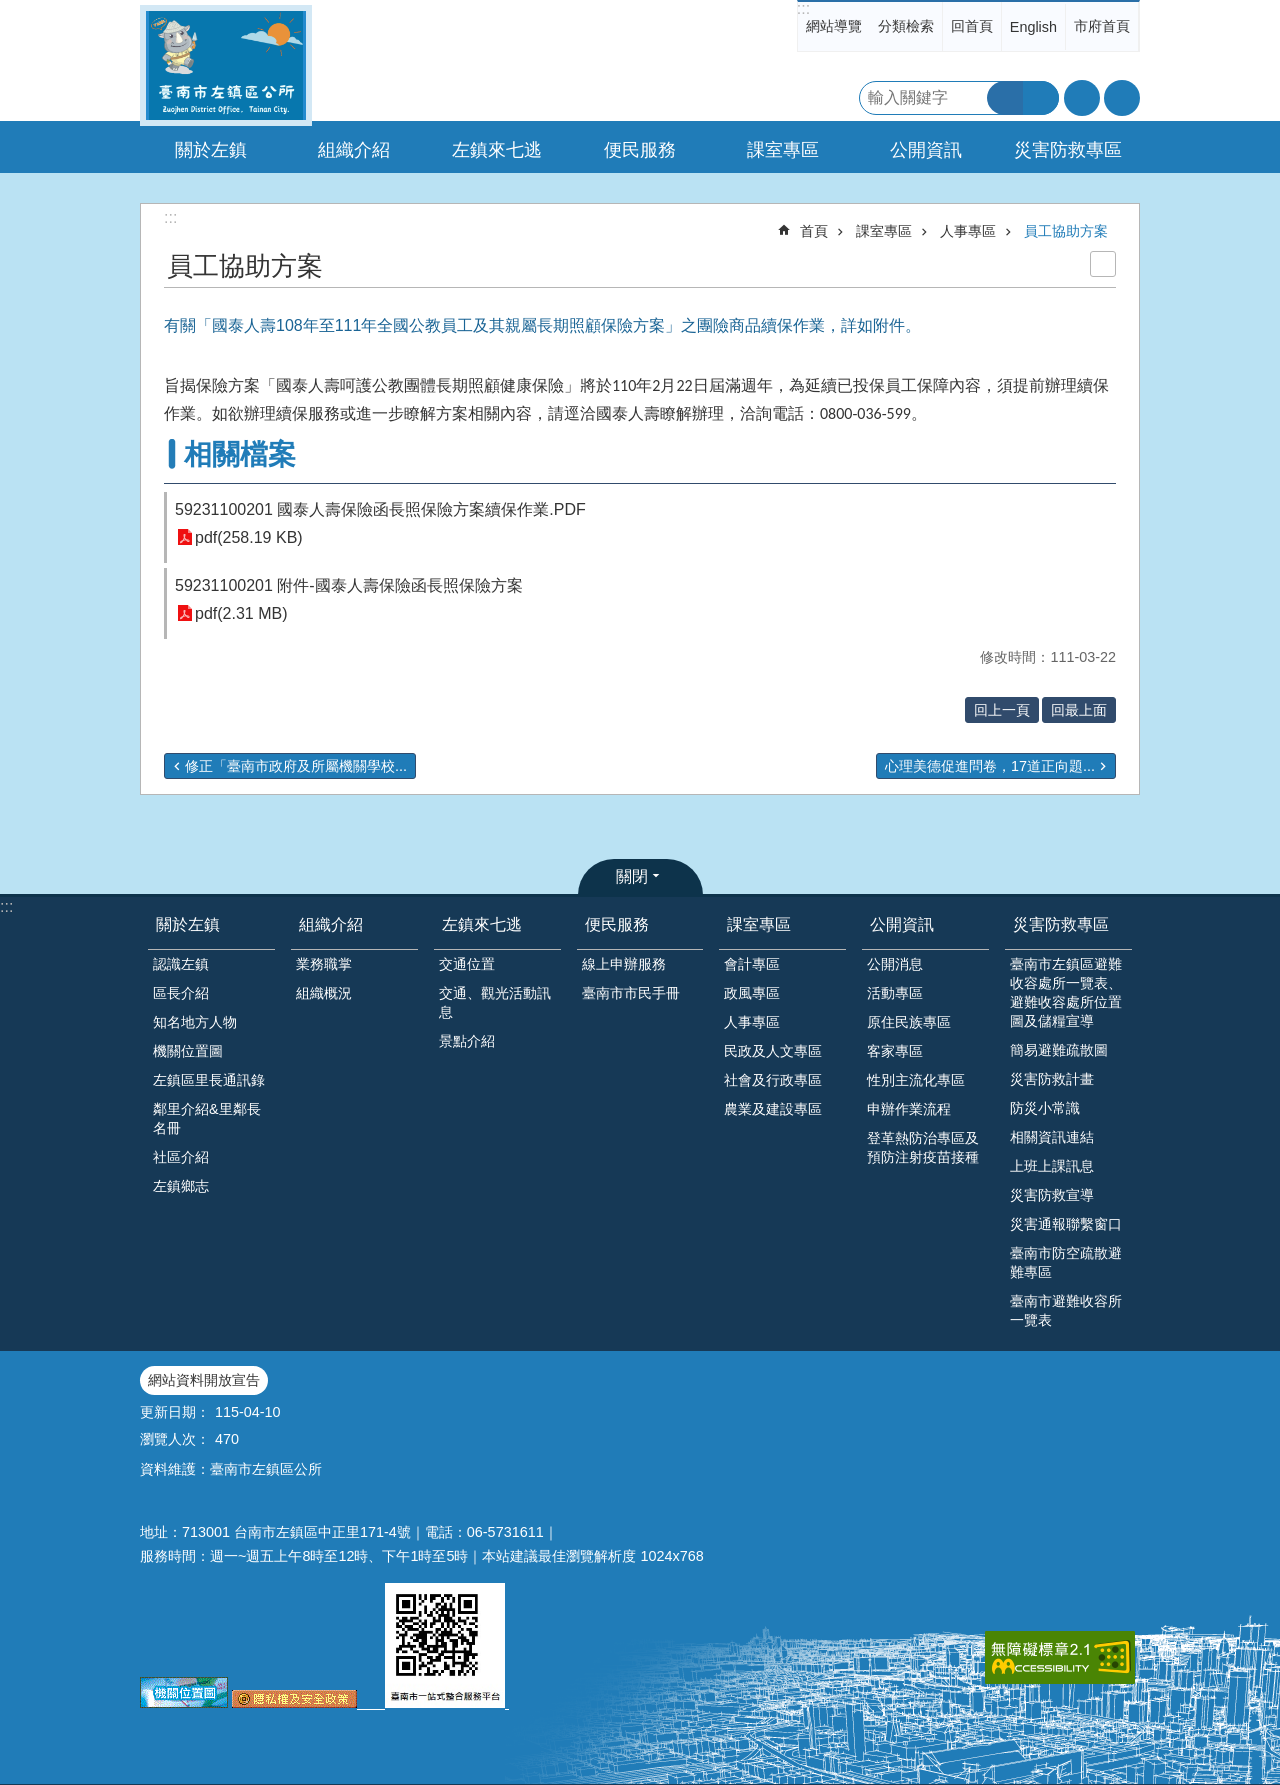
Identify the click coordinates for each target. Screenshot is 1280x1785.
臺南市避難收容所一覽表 (1066, 1310)
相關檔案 (240, 454)
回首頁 (972, 26)
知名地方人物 (195, 1022)
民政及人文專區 (773, 1051)
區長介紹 (181, 993)
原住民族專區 (909, 1022)
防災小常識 (1045, 1108)
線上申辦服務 (624, 964)
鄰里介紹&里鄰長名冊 (207, 1118)
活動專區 (895, 993)
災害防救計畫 (1052, 1079)
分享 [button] (1122, 98)
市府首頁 (1102, 26)
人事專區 (968, 231)
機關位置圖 (188, 1051)
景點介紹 (467, 1041)
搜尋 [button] (1005, 98)
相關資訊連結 (1052, 1137)
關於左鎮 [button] (211, 150)
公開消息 (895, 964)
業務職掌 (324, 964)
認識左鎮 (181, 964)
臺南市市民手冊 (631, 993)
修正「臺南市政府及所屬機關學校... (296, 766)
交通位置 (467, 964)
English (1033, 27)
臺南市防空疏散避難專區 (1066, 1262)
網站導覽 (834, 26)
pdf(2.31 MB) (241, 613)
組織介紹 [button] (354, 150)
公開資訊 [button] (926, 150)
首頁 (814, 231)
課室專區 (884, 231)
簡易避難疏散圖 (1059, 1050)
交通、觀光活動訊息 (495, 1002)
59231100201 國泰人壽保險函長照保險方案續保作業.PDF (380, 509)
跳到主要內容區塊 (10, 10)
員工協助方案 (1066, 231)
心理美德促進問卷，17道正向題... (990, 766)
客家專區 (895, 1051)
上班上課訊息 (1052, 1166)
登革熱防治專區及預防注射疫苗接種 (923, 1147)
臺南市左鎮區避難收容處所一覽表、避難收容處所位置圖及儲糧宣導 (1066, 992)
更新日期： (175, 1412)
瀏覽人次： (175, 1439)
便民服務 (617, 924)
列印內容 (1103, 264)
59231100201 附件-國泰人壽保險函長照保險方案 (349, 585)
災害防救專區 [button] (1068, 150)
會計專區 (752, 964)
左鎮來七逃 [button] (497, 150)
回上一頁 (1002, 710)
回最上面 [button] (1079, 710)
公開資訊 (902, 924)
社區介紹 (181, 1157)
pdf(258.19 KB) (249, 537)
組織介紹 (331, 924)
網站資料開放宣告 (204, 1380)
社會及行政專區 (773, 1080)
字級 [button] (1082, 98)
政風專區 (752, 993)
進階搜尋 (1041, 98)
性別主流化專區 (916, 1080)
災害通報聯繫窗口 (1066, 1224)
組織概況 (324, 993)
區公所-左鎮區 (226, 65)
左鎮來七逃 (482, 924)
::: (803, 8)
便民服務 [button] (640, 150)
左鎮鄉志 (181, 1186)
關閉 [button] (632, 876)
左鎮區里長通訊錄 (209, 1080)
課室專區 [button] (783, 150)
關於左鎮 (188, 924)
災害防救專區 (1061, 924)
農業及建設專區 (773, 1109)
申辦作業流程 (909, 1109)
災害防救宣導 (1052, 1195)
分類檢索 (906, 26)
